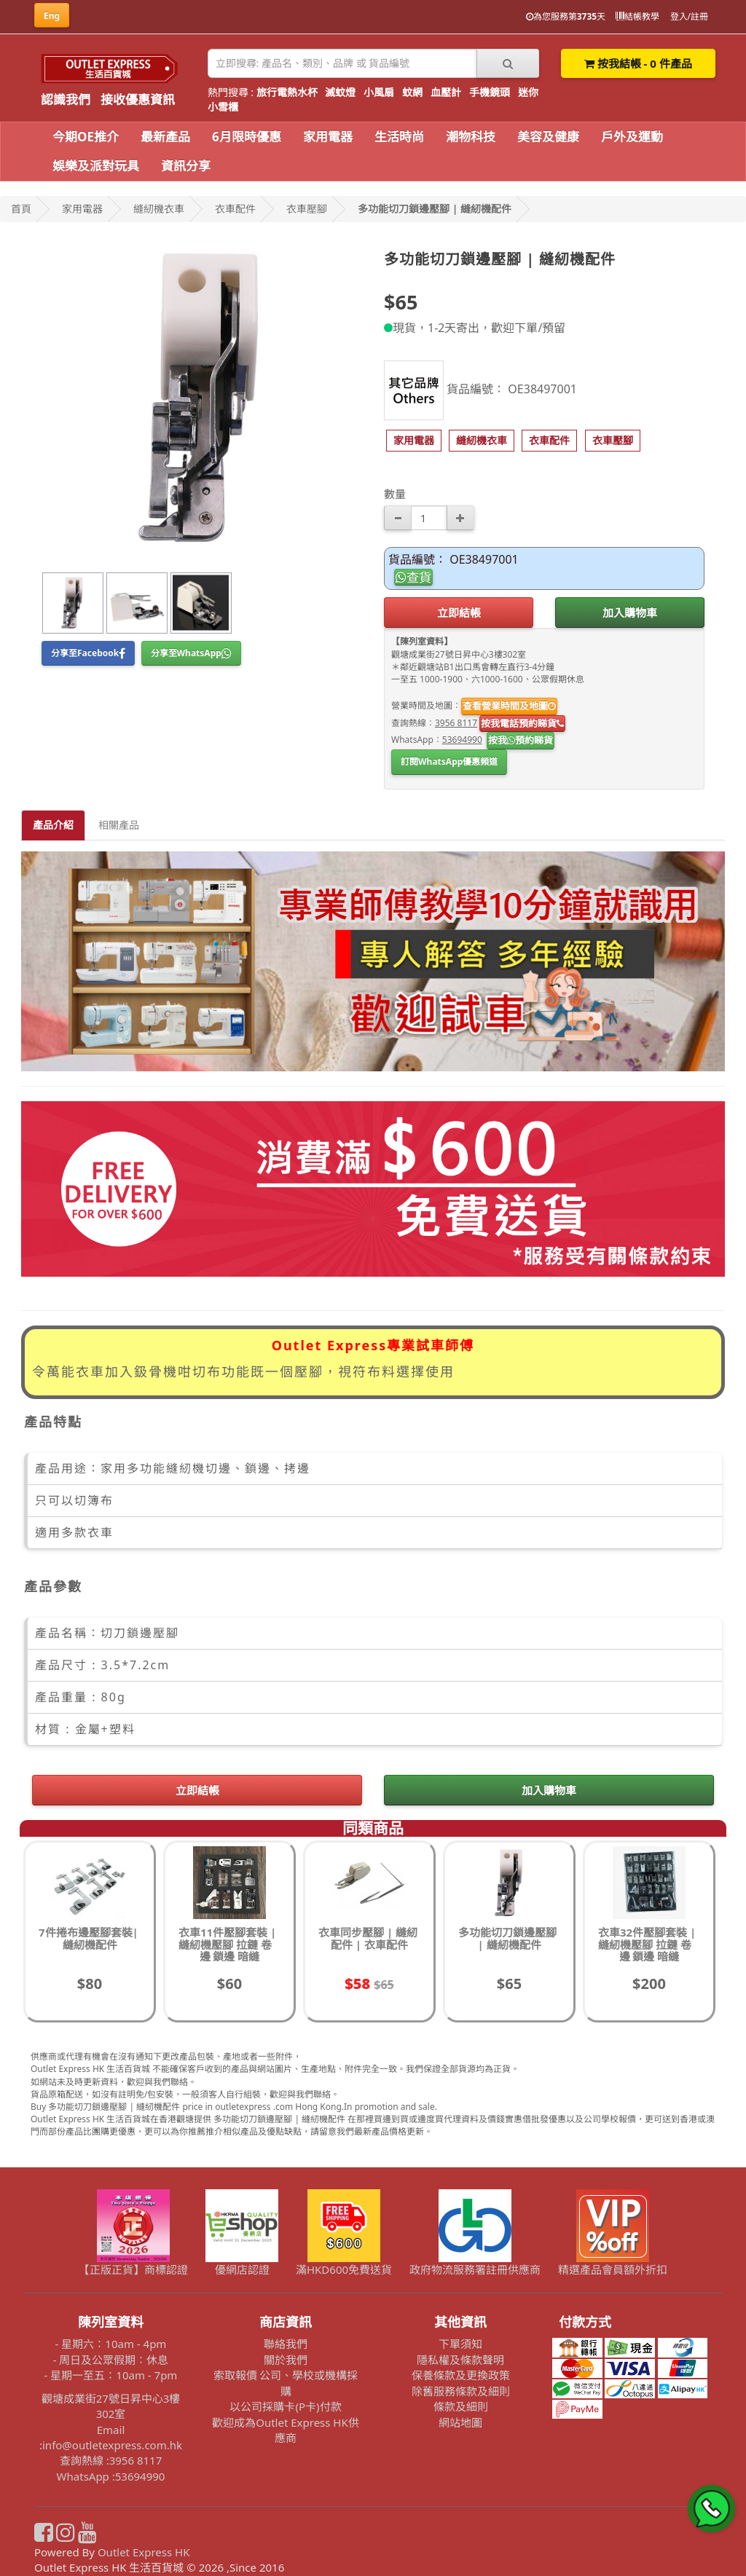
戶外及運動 (632, 136)
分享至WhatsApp (191, 653)
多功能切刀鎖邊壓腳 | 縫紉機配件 (434, 209)
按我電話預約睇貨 (522, 723)
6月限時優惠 (246, 136)
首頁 (21, 209)
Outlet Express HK (144, 2552)
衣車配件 (235, 209)
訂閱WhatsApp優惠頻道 (449, 761)
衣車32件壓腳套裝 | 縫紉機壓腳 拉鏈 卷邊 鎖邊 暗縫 (647, 1944)
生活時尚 (399, 136)
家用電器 (328, 136)
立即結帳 (459, 612)
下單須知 (460, 2343)
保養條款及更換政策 (461, 2375)
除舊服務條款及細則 (461, 2391)
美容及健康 (548, 136)
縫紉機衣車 (158, 209)
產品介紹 (53, 825)
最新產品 (165, 136)
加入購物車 (629, 612)
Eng (52, 15)
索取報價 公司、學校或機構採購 (285, 2383)
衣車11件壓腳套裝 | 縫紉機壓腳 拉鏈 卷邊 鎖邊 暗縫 (227, 1944)
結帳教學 (637, 16)
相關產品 (118, 825)
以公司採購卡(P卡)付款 (285, 2406)
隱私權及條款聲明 (460, 2359)
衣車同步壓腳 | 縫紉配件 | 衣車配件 (367, 1938)
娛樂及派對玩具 (95, 165)
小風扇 (379, 92)
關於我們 (285, 2359)
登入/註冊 (689, 16)
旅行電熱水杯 (287, 92)
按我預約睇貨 (520, 740)
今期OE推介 (85, 136)
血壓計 (446, 92)
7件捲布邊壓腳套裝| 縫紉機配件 (88, 1938)
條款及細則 (460, 2406)
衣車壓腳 (306, 209)
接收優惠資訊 (138, 99)
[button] (413, 441)
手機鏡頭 (489, 92)
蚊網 (412, 92)
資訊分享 (186, 165)
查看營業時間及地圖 (509, 705)
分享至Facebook (88, 653)
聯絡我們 (285, 2343)
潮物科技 (470, 136)
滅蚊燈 (340, 92)
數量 (395, 494)
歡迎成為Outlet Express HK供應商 (285, 2430)
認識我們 (65, 99)
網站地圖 (460, 2422)
